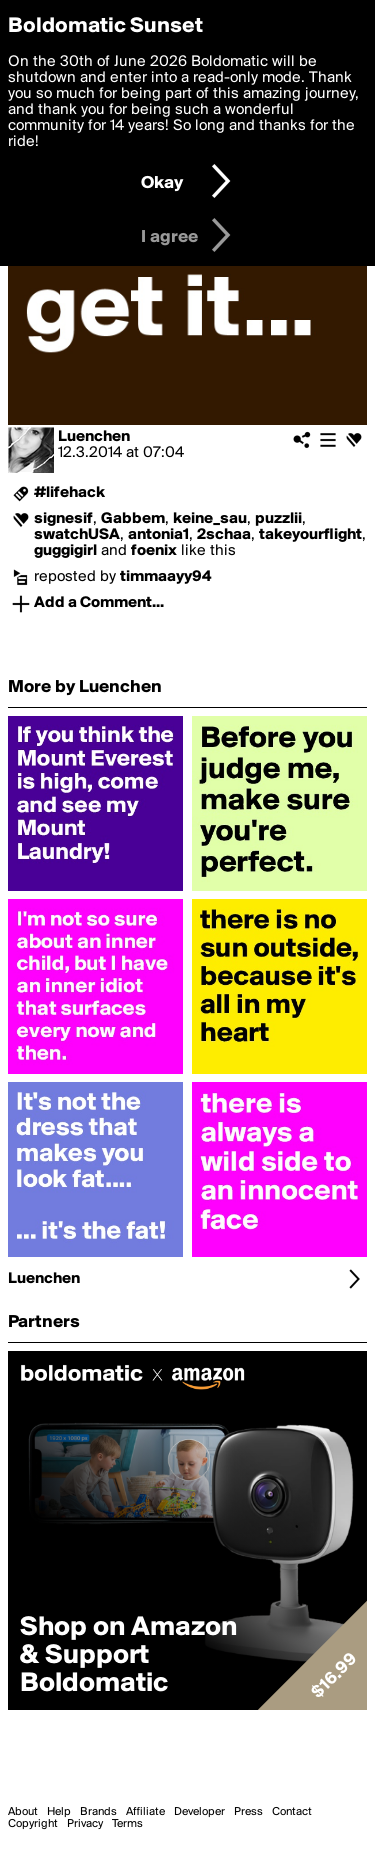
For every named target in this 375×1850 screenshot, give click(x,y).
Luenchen (94, 437)
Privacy (85, 1824)
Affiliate (145, 1812)
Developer (199, 1812)
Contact (292, 1812)
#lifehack (69, 493)
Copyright (33, 1824)
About (23, 1812)
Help (59, 1812)
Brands (98, 1812)
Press (248, 1812)
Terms (127, 1824)
